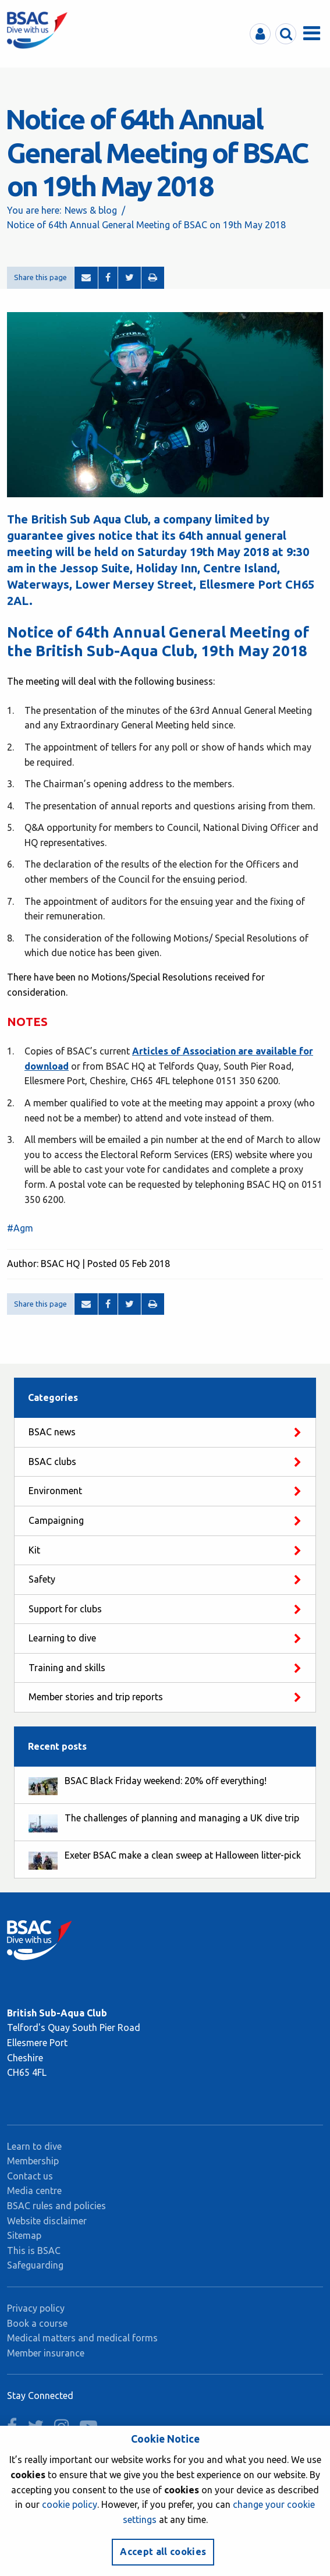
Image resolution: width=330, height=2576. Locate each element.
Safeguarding (35, 2265)
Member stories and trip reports (96, 1697)
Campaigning (56, 1520)
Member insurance (45, 2353)
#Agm (20, 1228)
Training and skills (67, 1667)
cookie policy (69, 2504)
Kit (34, 1550)
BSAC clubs (52, 1461)
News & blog (91, 210)
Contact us (30, 2176)
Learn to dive (34, 2146)
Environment (55, 1490)
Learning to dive (62, 1638)
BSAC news (52, 1432)
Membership (33, 2161)
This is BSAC (34, 2250)
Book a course (37, 2323)
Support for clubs (65, 1609)
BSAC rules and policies (56, 2205)
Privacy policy (36, 2308)
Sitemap (24, 2235)
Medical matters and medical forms (82, 2338)
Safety (42, 1579)
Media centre (34, 2190)
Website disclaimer (47, 2221)
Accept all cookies (163, 2551)
